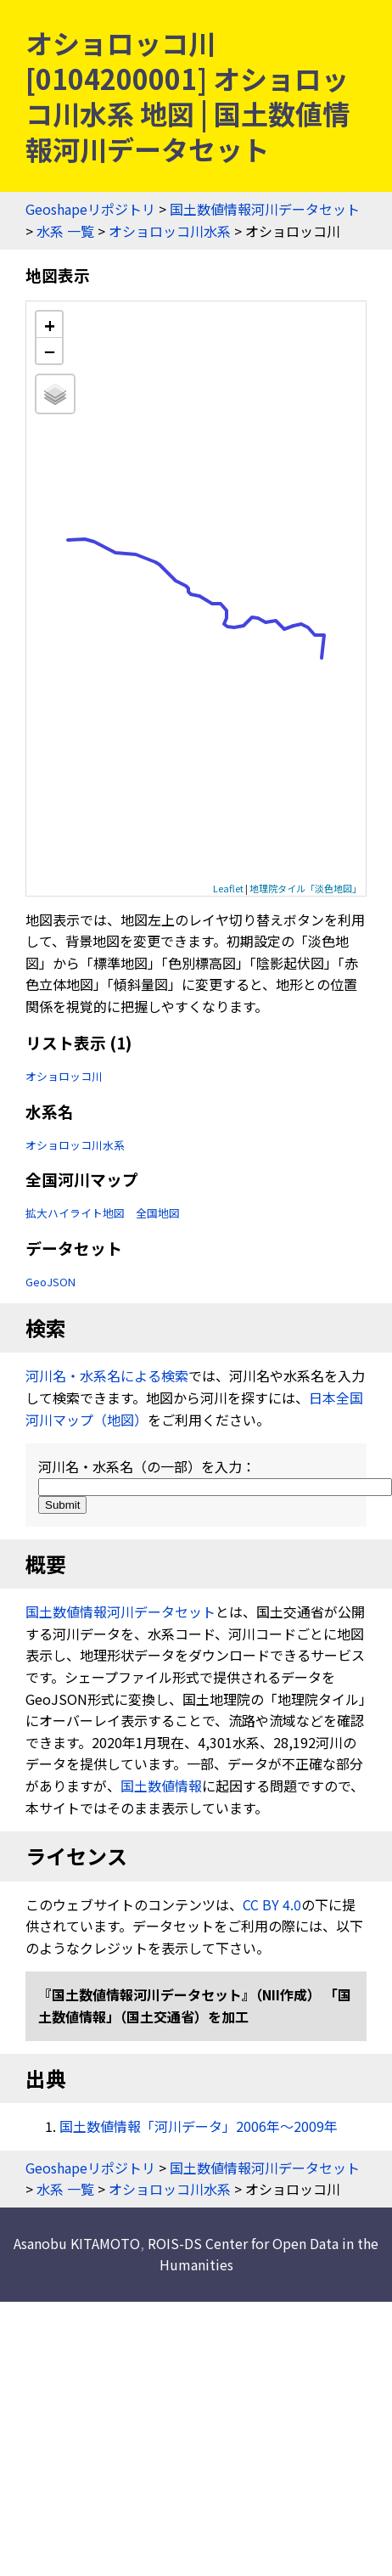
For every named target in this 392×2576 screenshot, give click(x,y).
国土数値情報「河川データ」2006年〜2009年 (198, 2126)
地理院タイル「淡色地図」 (305, 888)
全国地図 (158, 1213)
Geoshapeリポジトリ (90, 209)
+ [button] (49, 325)
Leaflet (228, 888)
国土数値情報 (161, 1785)
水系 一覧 (65, 231)
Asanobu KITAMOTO (77, 2243)
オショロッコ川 (64, 1076)
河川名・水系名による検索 (106, 1375)
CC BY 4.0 (272, 1904)
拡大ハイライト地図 (75, 1213)
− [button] (49, 350)
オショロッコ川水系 (170, 231)
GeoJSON (50, 1282)
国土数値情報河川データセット (265, 209)
